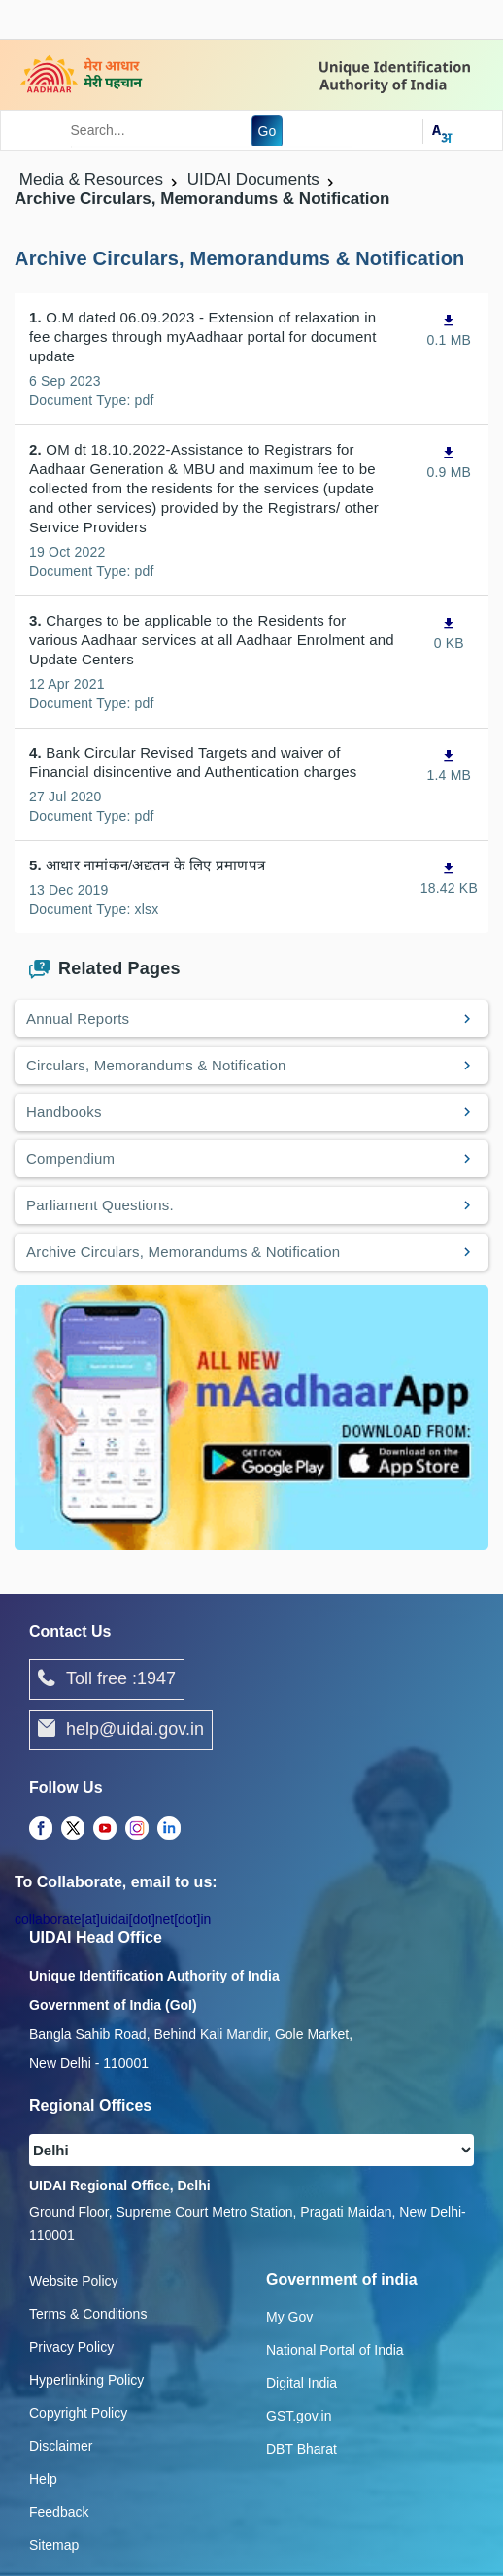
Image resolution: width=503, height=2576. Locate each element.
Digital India (301, 2382)
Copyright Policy (78, 2413)
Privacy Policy (71, 2347)
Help (43, 2479)
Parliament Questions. (100, 1205)
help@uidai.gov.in (121, 1730)
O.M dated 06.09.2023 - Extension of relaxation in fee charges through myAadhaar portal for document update (203, 336)
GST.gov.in (298, 2415)
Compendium (70, 1158)
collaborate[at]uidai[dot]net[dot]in (113, 1919)
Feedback (58, 2512)
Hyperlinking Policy (86, 2380)
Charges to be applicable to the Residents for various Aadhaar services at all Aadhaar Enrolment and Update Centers (211, 639)
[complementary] (40, 1829)
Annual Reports (77, 1018)
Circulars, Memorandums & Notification (155, 1065)
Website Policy (73, 2280)
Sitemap (54, 2545)
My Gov (289, 2316)
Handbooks (64, 1111)
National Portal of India (335, 2349)
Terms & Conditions (88, 2314)
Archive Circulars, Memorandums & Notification (183, 1251)
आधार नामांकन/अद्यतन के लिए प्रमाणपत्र (147, 865)
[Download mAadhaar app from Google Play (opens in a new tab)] (251, 1416)
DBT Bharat (301, 2449)
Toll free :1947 (107, 1679)
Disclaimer (60, 2446)
